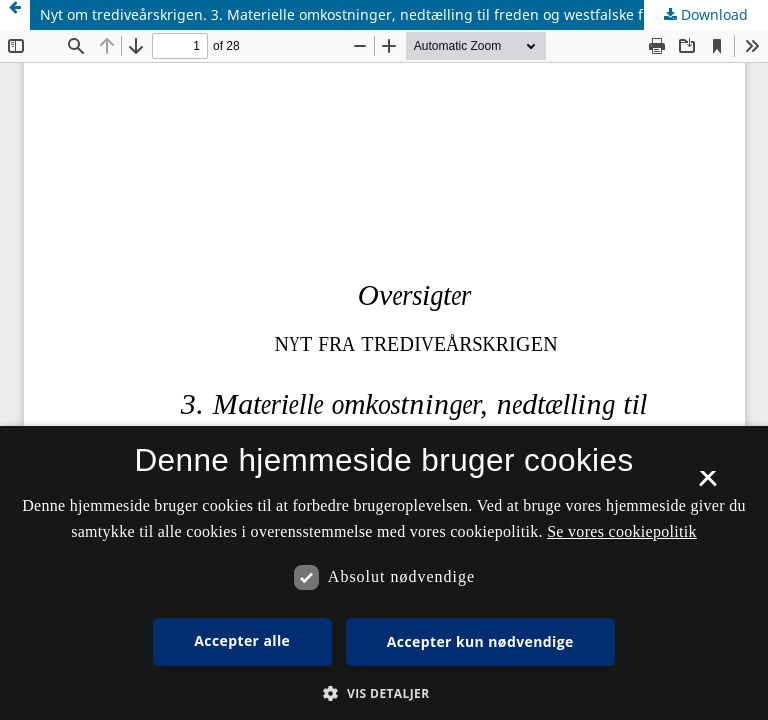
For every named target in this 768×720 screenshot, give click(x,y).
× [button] (707, 485)
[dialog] (384, 573)
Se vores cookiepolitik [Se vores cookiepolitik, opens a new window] (622, 531)
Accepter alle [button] (242, 640)
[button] (383, 693)
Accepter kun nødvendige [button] (480, 641)
